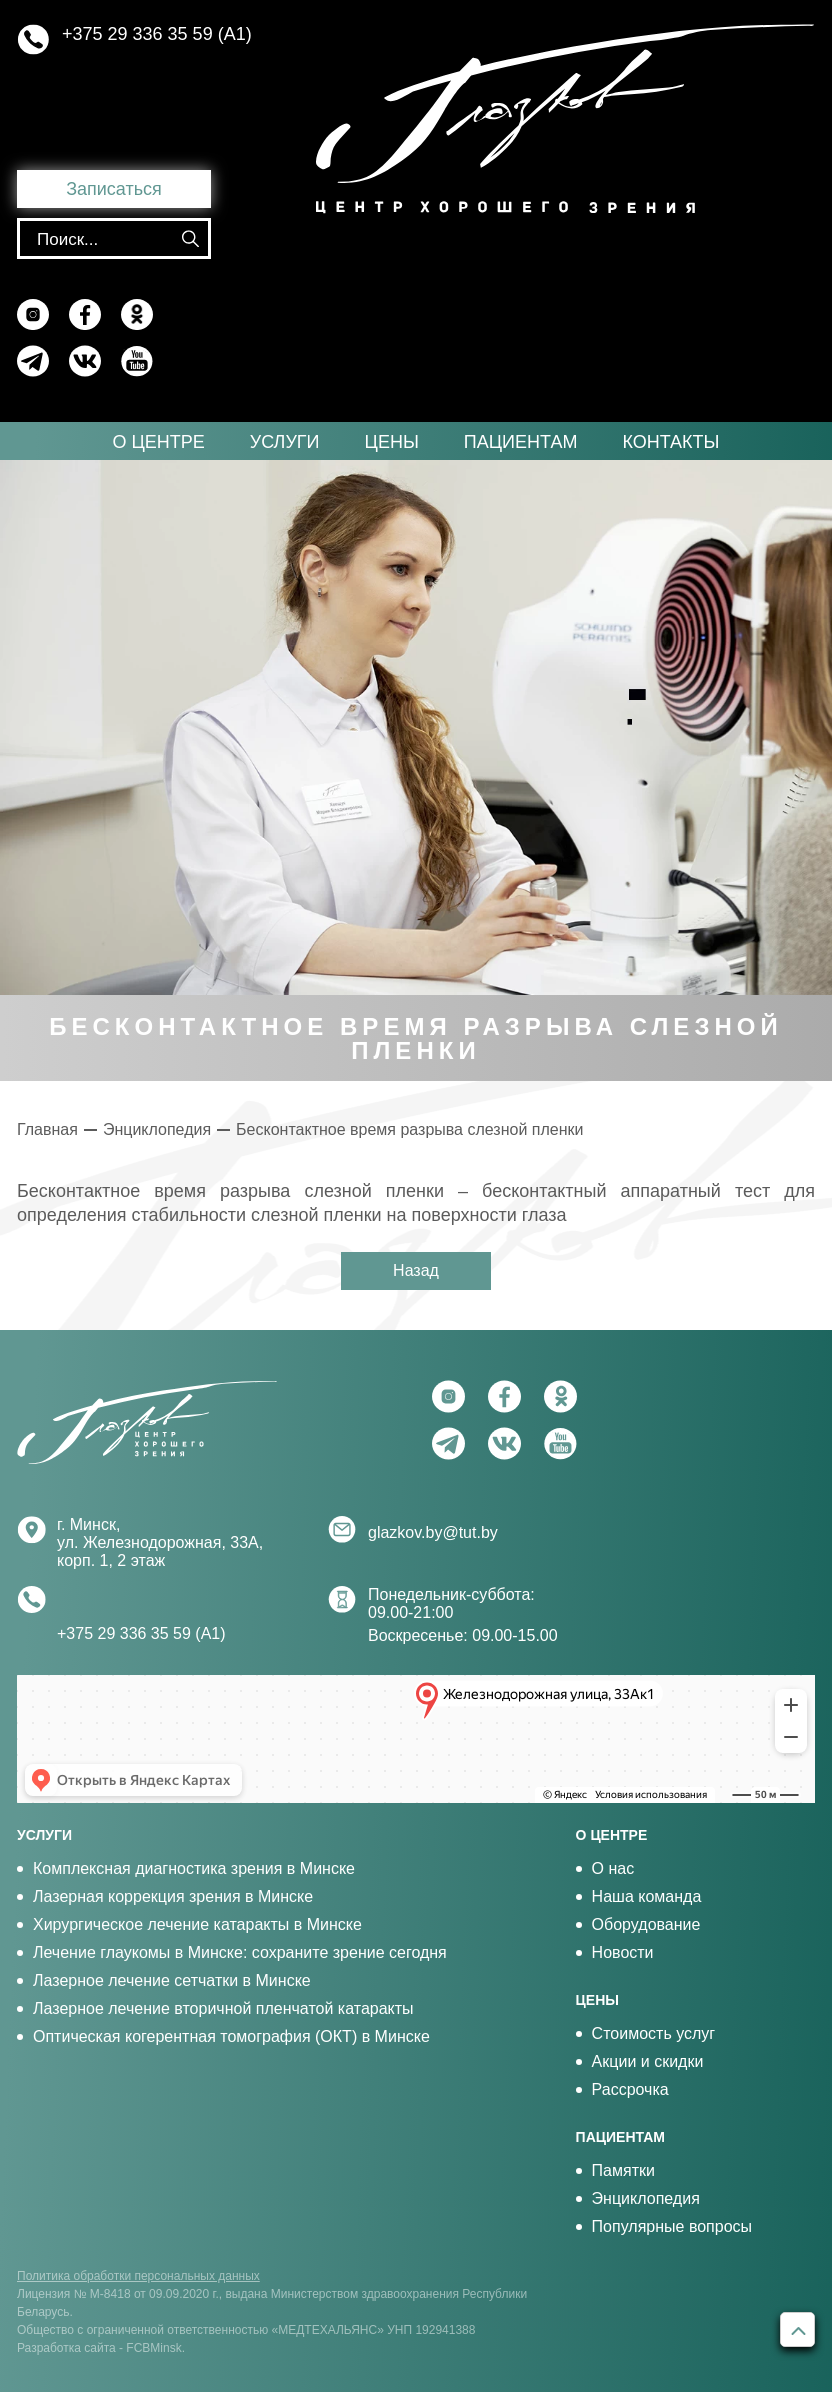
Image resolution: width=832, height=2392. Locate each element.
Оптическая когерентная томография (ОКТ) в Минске (231, 2036)
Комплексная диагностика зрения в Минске (194, 1868)
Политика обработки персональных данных (138, 2276)
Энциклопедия (157, 1129)
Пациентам (521, 442)
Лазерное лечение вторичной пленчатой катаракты (223, 2008)
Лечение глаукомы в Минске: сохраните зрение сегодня (240, 1952)
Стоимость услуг (654, 2033)
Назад (416, 1270)
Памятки (623, 2170)
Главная (47, 1129)
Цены (392, 442)
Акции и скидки (648, 2061)
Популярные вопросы (672, 2226)
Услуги (285, 442)
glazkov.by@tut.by (433, 1532)
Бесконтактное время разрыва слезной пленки (409, 1129)
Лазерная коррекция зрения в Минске (173, 1896)
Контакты (670, 442)
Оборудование (646, 1924)
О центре (158, 442)
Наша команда (647, 1896)
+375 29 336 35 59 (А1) (157, 34)
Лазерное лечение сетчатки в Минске (172, 1980)
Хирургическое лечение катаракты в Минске (197, 1924)
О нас (613, 1868)
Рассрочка (630, 2089)
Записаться (114, 189)
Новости (623, 1952)
